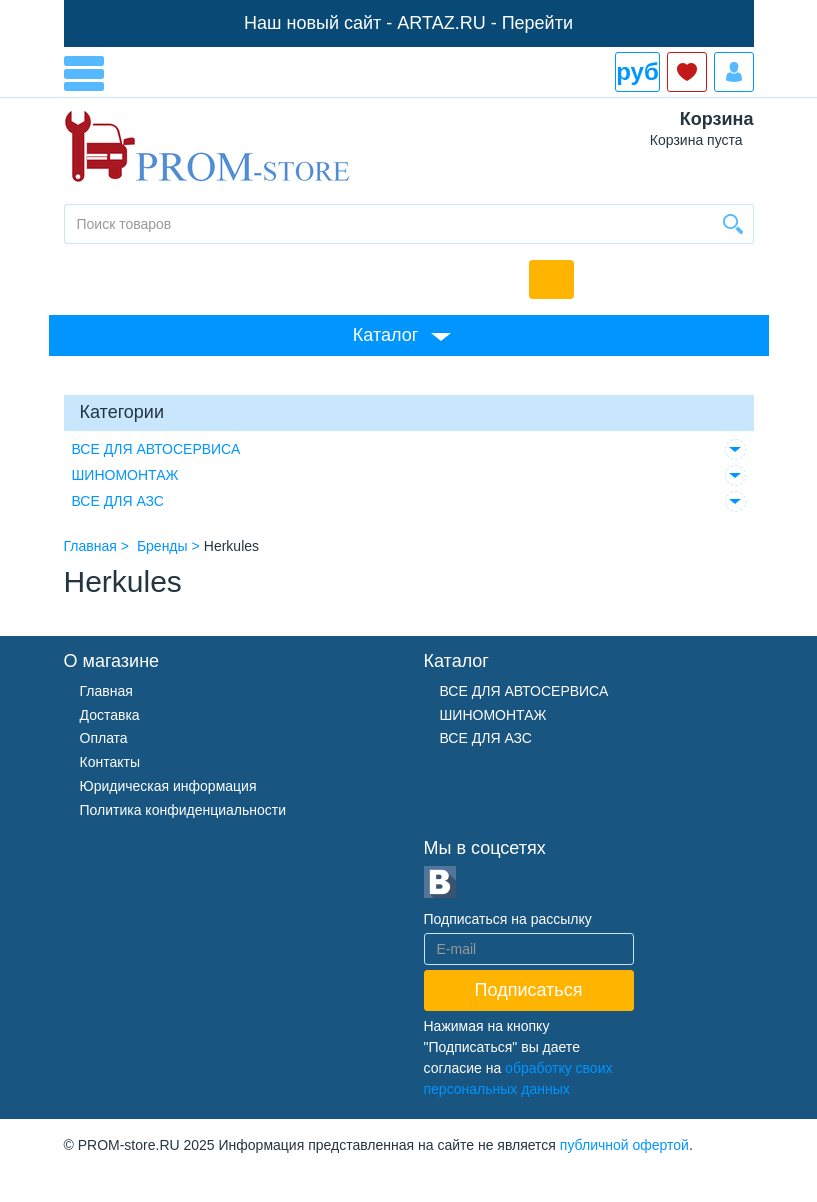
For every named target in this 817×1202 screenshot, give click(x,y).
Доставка (110, 715)
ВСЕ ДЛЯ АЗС (118, 501)
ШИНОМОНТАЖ (125, 475)
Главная (106, 691)
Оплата (104, 738)
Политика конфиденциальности (183, 810)
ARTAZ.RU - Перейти (485, 23)
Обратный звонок (551, 279)
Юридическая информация (168, 786)
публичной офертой (624, 1145)
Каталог (385, 335)
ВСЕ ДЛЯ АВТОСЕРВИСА (156, 449)
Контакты (110, 762)
